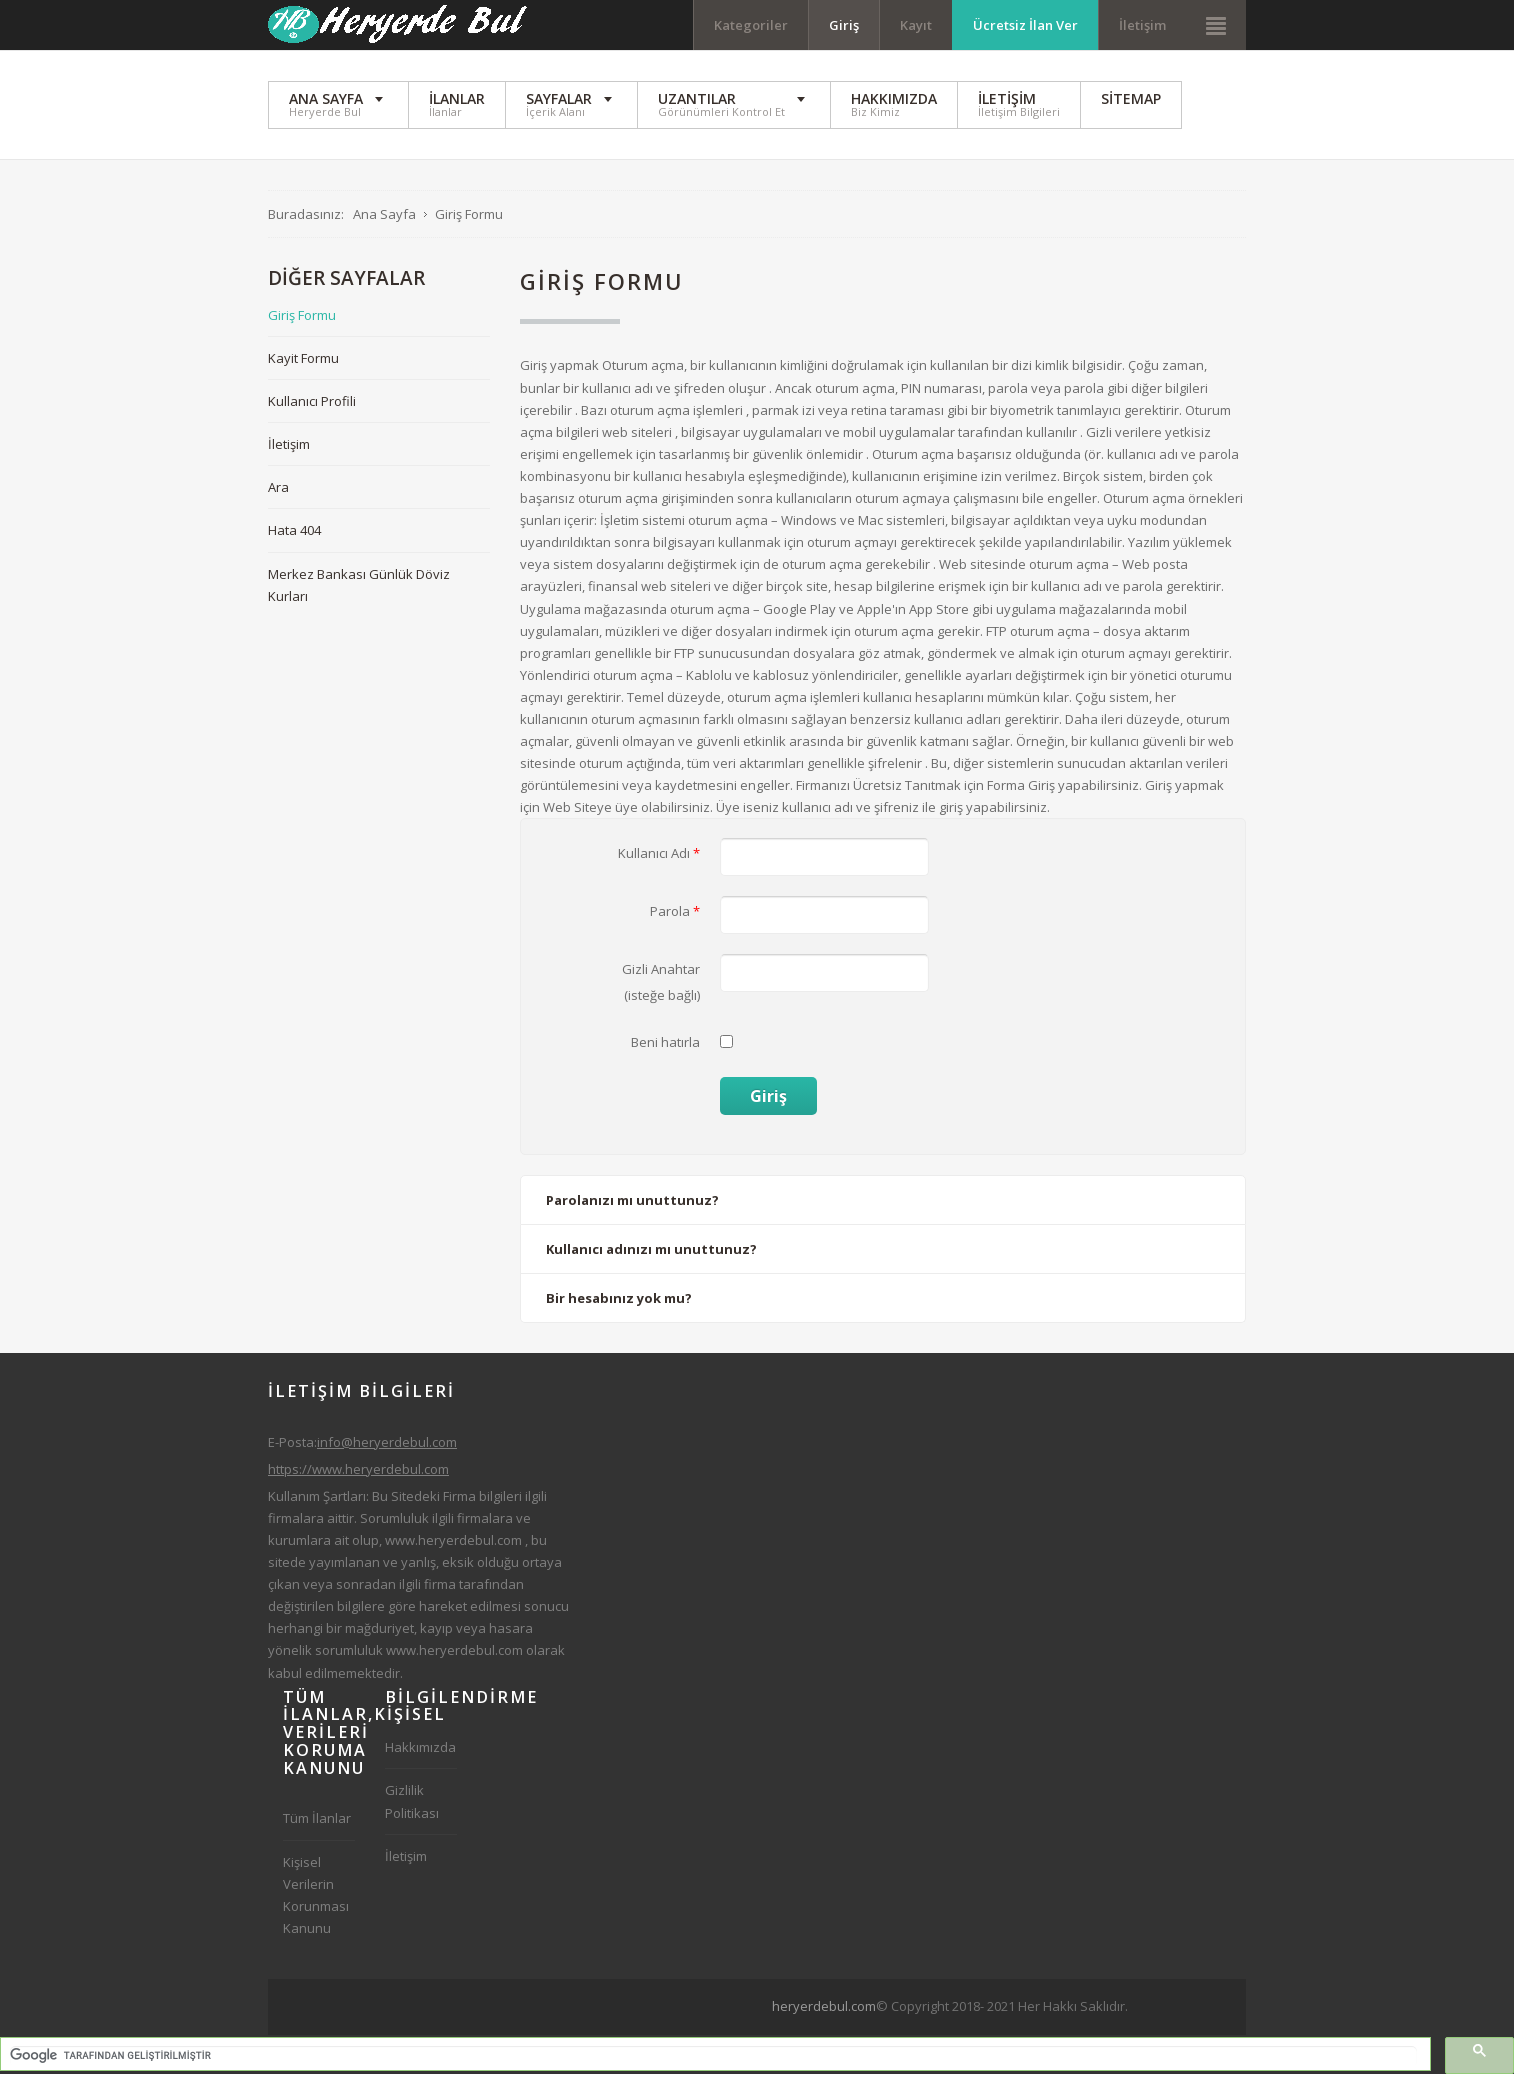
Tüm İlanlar (317, 1818)
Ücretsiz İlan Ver (1025, 25)
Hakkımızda (420, 1747)
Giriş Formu (302, 315)
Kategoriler (751, 25)
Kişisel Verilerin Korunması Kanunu (316, 1895)
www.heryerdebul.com (453, 1540)
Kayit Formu (303, 358)
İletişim (1142, 25)
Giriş (844, 25)
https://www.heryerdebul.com (358, 1469)
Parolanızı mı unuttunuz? (632, 1200)
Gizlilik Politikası (412, 1801)
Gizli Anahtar (661, 969)
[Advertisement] (1025, 2043)
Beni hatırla (665, 1042)
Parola (675, 911)
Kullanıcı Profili (312, 401)
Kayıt (916, 25)
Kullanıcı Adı (659, 853)
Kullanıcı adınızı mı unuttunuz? (651, 1249)
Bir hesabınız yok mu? (619, 1298)
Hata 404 (294, 530)
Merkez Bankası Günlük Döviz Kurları (359, 585)
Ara (278, 487)
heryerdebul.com (824, 2006)
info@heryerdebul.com (387, 1442)
